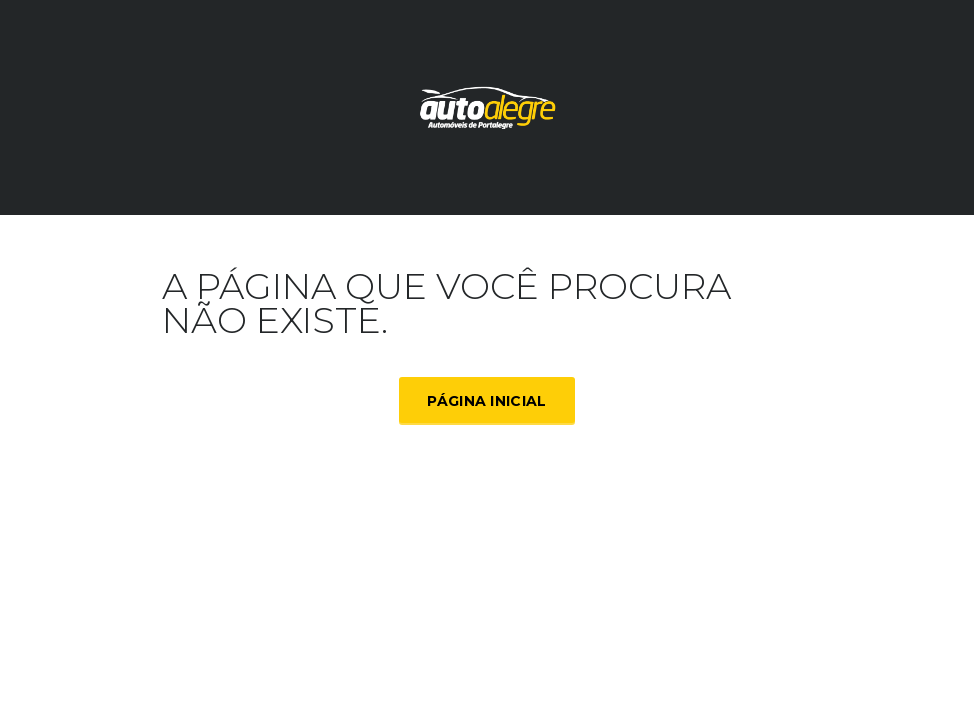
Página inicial (486, 401)
